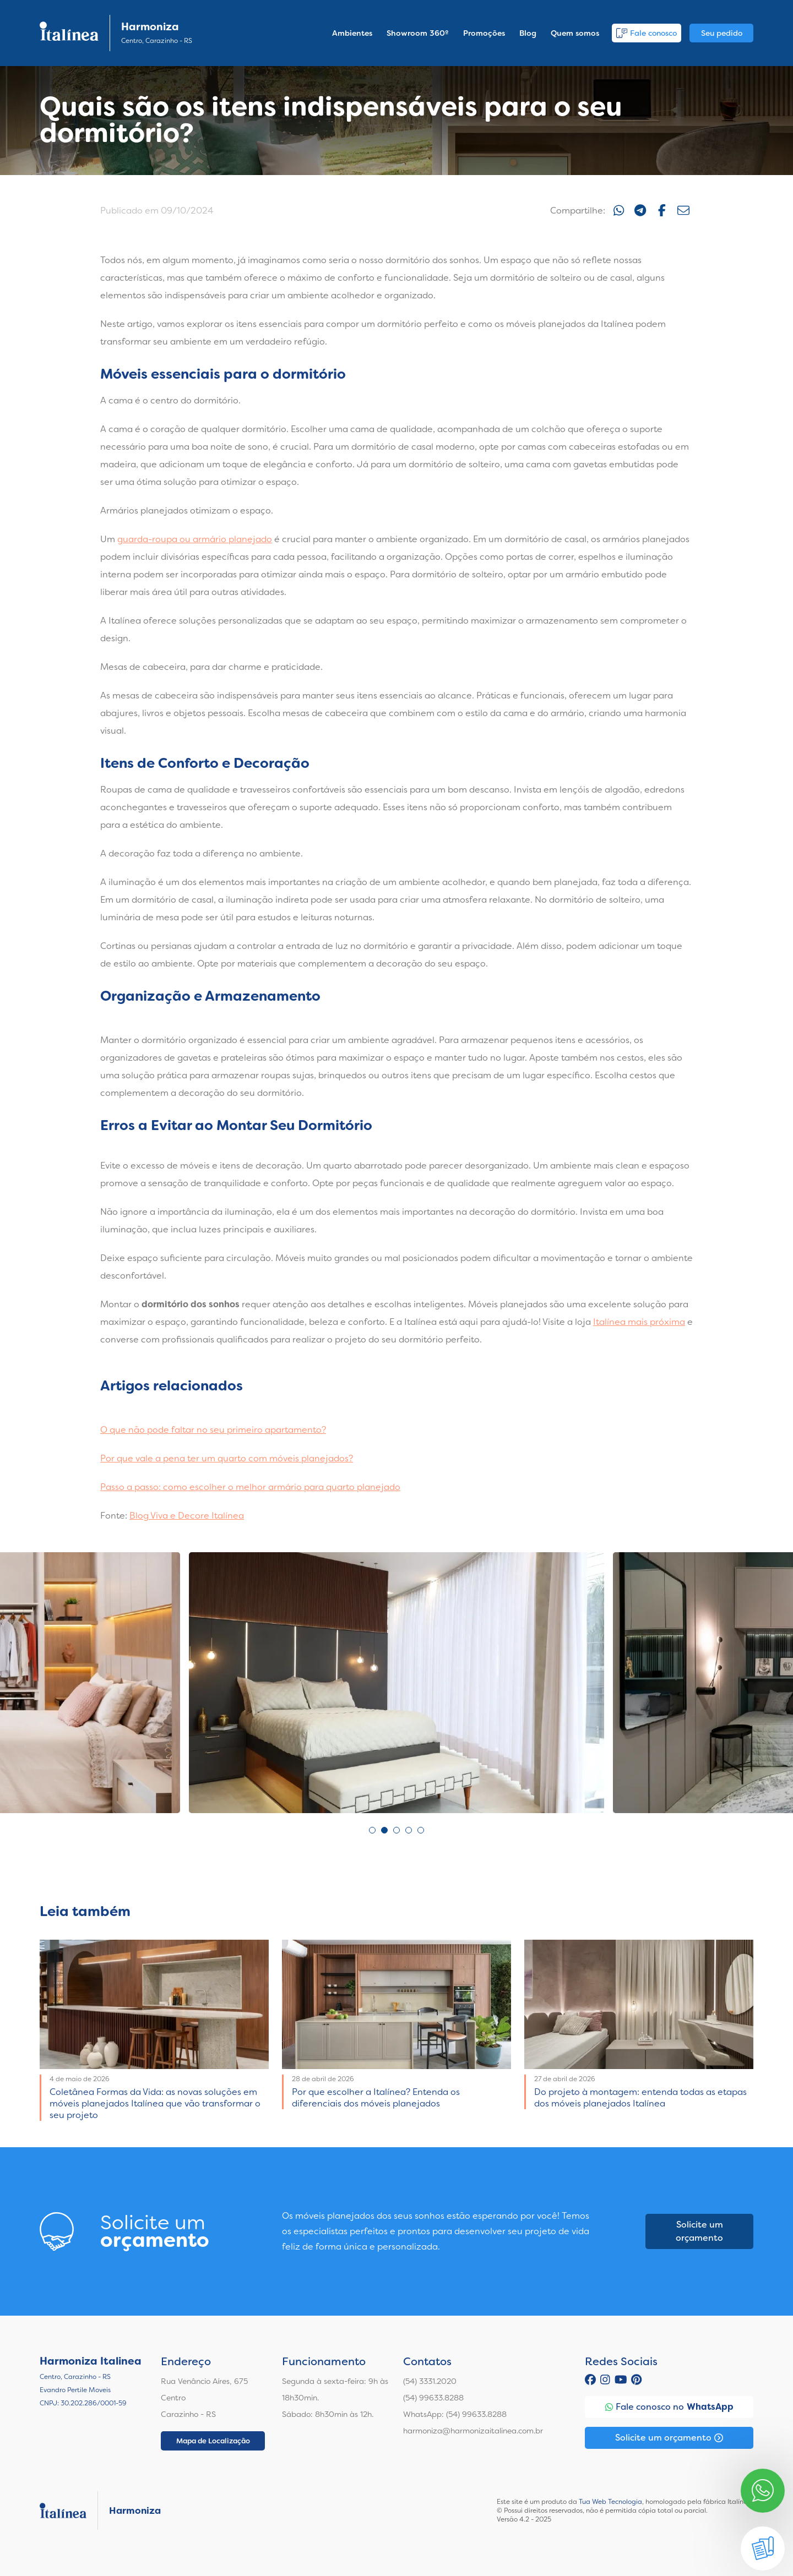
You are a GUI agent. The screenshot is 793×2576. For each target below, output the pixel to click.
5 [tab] (420, 1830)
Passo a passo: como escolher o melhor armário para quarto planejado (250, 1487)
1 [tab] (372, 1830)
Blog (527, 33)
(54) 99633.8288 (433, 2398)
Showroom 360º (418, 33)
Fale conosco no (669, 2407)
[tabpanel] (396, 1682)
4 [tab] (408, 1830)
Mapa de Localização (213, 2441)
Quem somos (575, 33)
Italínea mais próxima (639, 1322)
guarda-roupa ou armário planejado (194, 539)
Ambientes (352, 33)
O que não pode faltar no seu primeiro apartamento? (213, 1430)
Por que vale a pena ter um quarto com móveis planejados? (226, 1458)
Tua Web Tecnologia (610, 2501)
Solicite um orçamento (699, 2231)
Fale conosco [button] (646, 33)
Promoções (484, 33)
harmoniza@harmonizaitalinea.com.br (473, 2431)
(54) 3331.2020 (430, 2381)
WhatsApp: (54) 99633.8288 (455, 2414)
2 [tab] (384, 1830)
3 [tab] (396, 1830)
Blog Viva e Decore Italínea (186, 1515)
